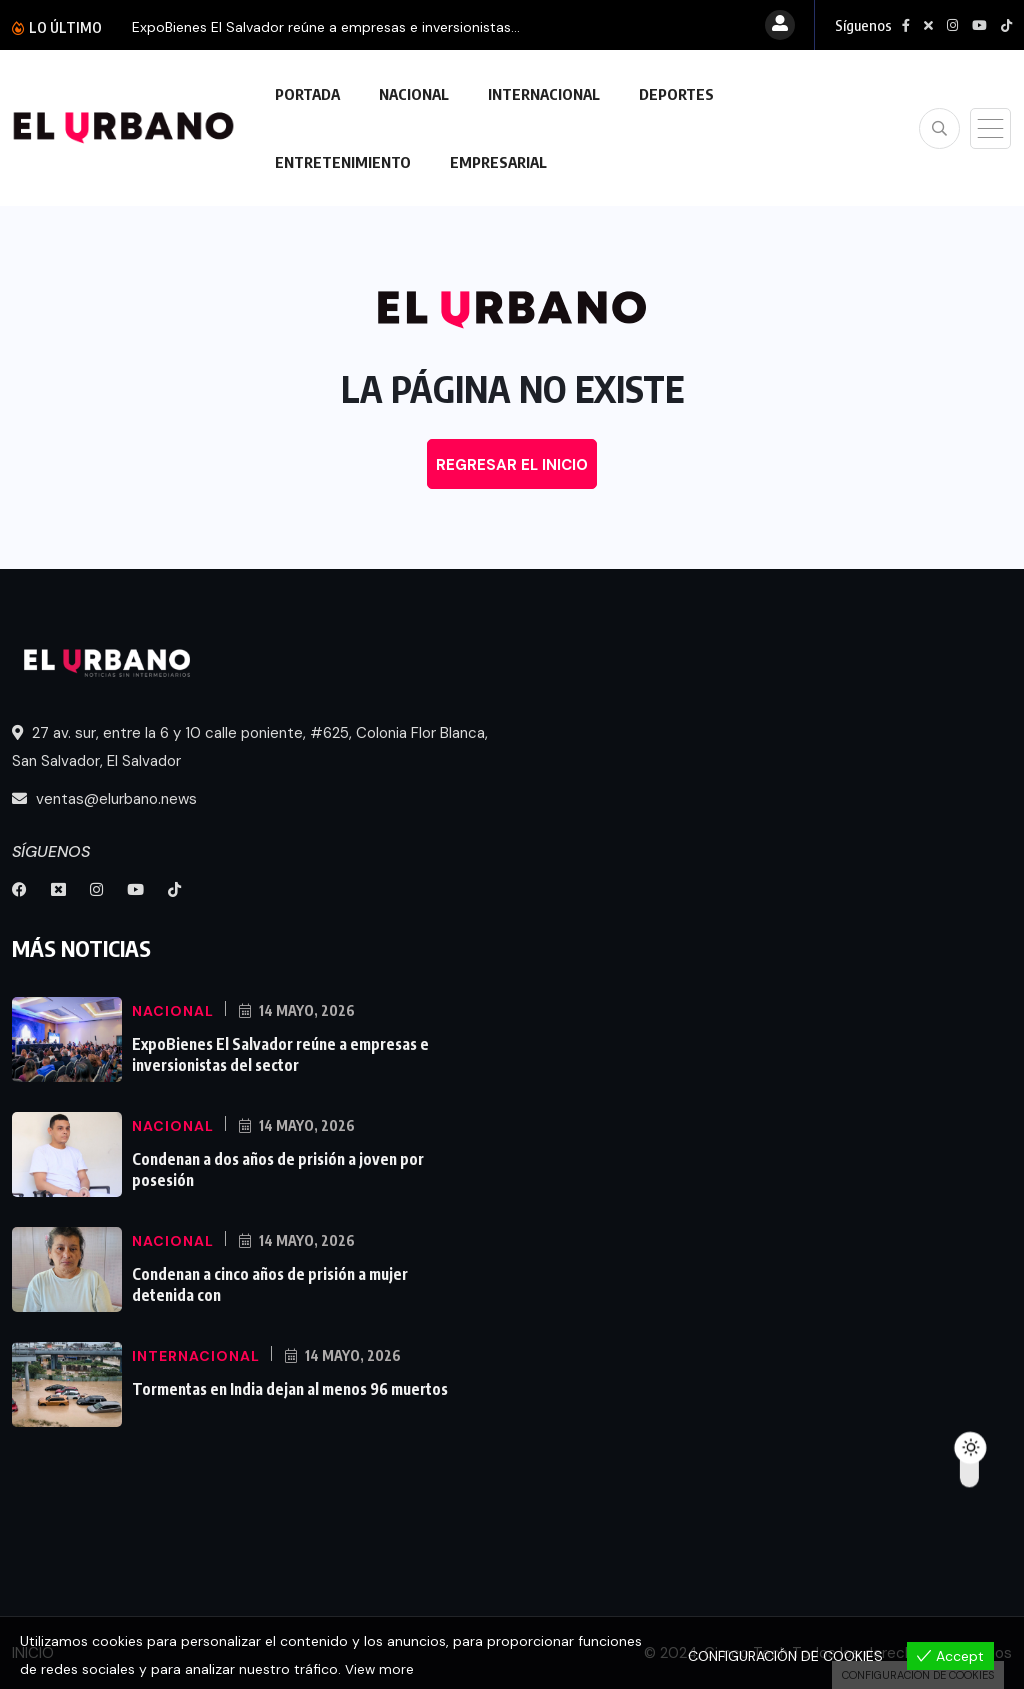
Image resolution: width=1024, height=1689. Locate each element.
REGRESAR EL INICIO (512, 465)
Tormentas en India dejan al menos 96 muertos (287, 1388)
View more (380, 1670)
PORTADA (307, 94)
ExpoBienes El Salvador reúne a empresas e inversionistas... (326, 27)
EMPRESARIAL (498, 162)
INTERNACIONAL (544, 94)
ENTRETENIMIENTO (343, 162)
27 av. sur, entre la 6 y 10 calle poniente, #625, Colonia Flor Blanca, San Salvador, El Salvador (250, 747)
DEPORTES (676, 94)
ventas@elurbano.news (104, 799)
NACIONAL (414, 94)
